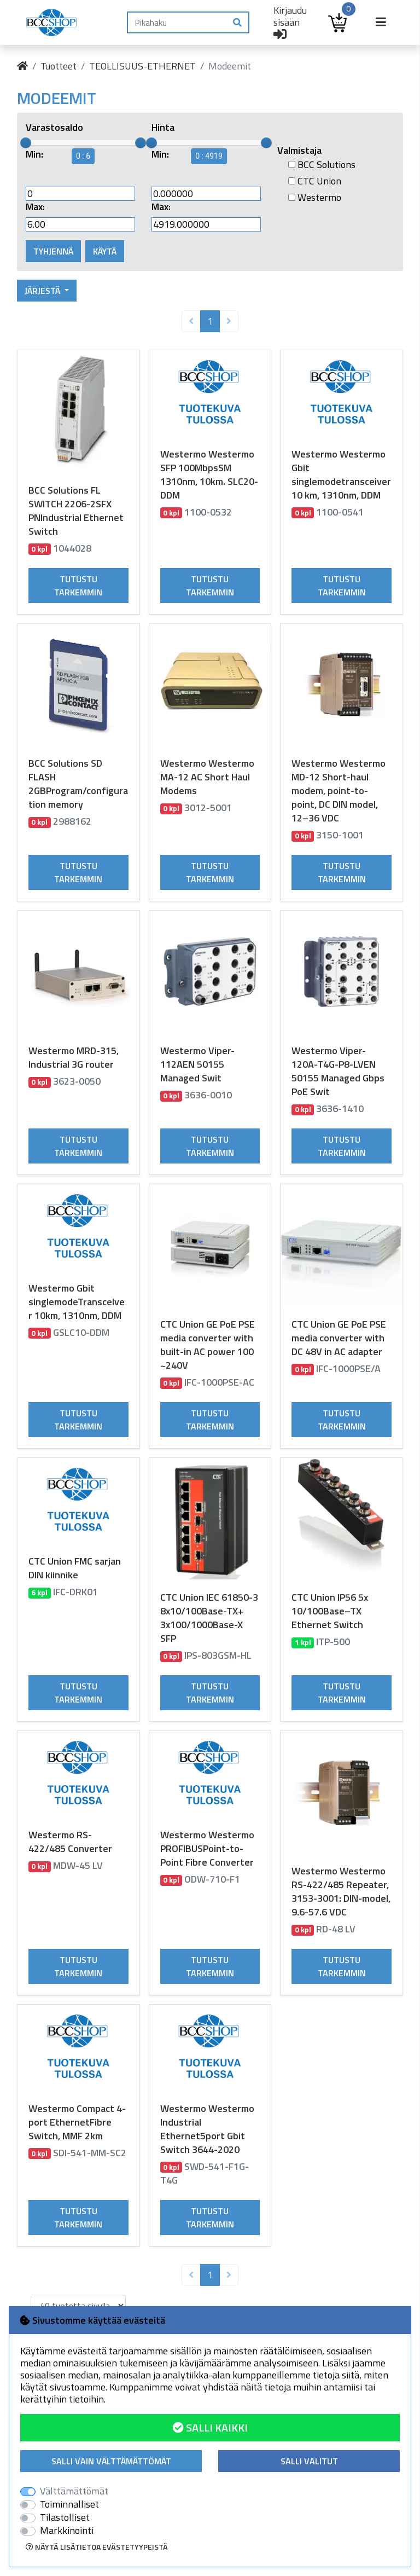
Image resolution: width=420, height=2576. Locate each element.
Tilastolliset (65, 2517)
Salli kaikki (210, 2427)
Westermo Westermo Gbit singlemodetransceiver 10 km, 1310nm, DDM (341, 474)
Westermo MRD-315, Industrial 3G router (73, 1057)
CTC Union (314, 181)
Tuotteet (58, 66)
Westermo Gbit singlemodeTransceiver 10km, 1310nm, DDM (76, 1302)
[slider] (25, 142)
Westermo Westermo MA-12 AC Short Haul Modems (207, 777)
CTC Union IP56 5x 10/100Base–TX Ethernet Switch (329, 1611)
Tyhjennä (53, 251)
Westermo (314, 198)
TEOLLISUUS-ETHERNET (142, 66)
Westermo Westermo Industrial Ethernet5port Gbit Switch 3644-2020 (207, 2129)
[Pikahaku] (177, 22)
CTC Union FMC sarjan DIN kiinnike (74, 1568)
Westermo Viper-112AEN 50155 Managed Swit (197, 1064)
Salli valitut (309, 2461)
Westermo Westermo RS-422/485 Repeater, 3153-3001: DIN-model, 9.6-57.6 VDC (340, 1891)
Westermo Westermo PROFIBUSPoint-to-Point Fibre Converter (207, 1848)
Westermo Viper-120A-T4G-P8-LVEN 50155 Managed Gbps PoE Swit (337, 1071)
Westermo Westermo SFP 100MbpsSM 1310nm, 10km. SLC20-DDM (209, 474)
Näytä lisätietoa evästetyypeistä (97, 2546)
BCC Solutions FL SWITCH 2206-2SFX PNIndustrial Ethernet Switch (76, 511)
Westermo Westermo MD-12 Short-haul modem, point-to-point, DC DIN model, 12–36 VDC (338, 790)
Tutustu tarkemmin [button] (78, 585)
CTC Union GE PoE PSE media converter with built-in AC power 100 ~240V (207, 1345)
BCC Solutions (321, 165)
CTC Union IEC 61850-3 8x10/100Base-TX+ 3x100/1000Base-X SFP (209, 1618)
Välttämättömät (74, 2491)
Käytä (104, 251)
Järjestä (43, 290)
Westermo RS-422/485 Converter (70, 1841)
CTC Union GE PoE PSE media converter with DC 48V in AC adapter (338, 1338)
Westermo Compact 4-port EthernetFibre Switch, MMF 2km (77, 2122)
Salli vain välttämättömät (111, 2461)
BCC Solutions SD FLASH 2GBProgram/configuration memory (78, 784)
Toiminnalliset (69, 2504)
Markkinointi (67, 2531)
